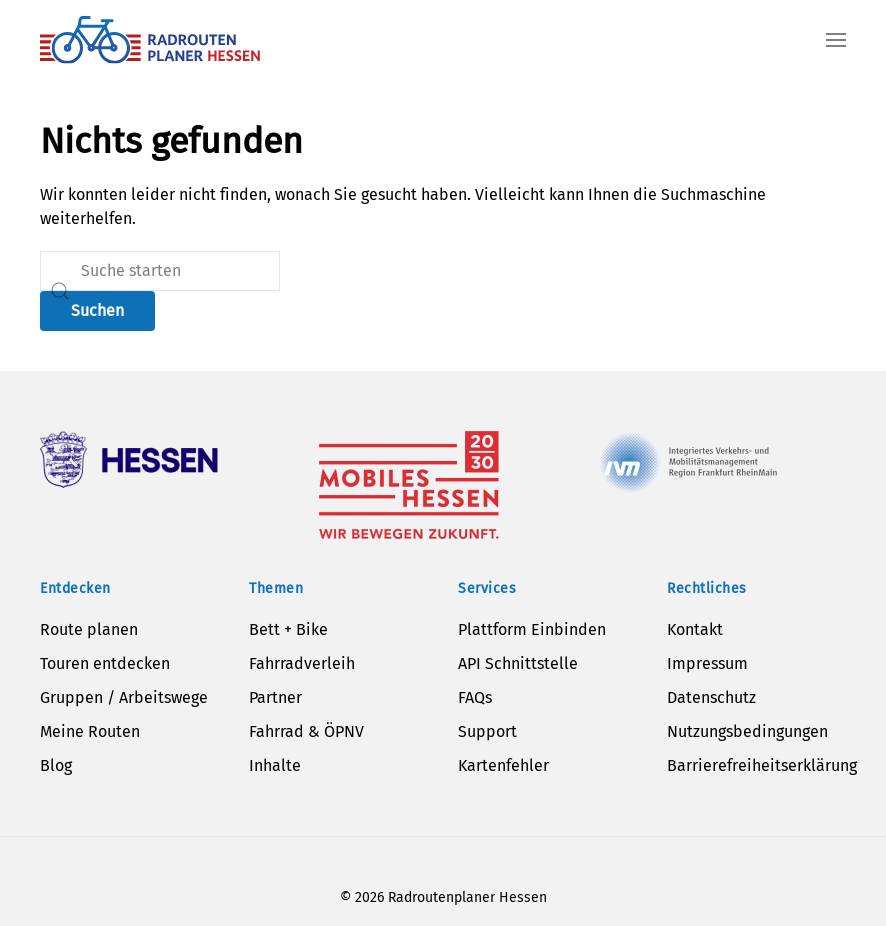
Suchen (97, 310)
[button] (836, 40)
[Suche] (160, 271)
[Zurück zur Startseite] (150, 40)
